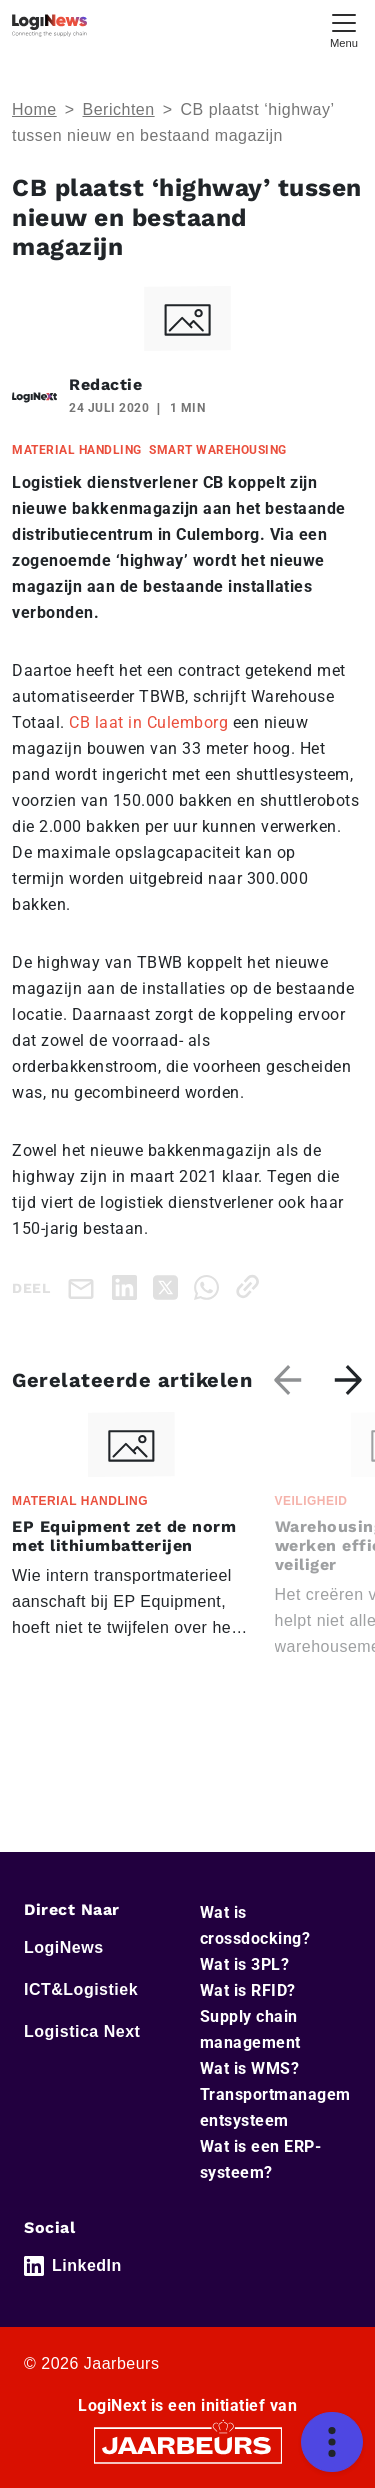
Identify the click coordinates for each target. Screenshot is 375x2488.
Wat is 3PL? (245, 1964)
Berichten (119, 109)
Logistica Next (82, 2031)
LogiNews (64, 1947)
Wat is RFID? (248, 1990)
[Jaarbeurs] (188, 2443)
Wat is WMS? (250, 2068)
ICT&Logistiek (81, 1989)
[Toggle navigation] (344, 28)
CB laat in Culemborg (148, 722)
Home (34, 109)
